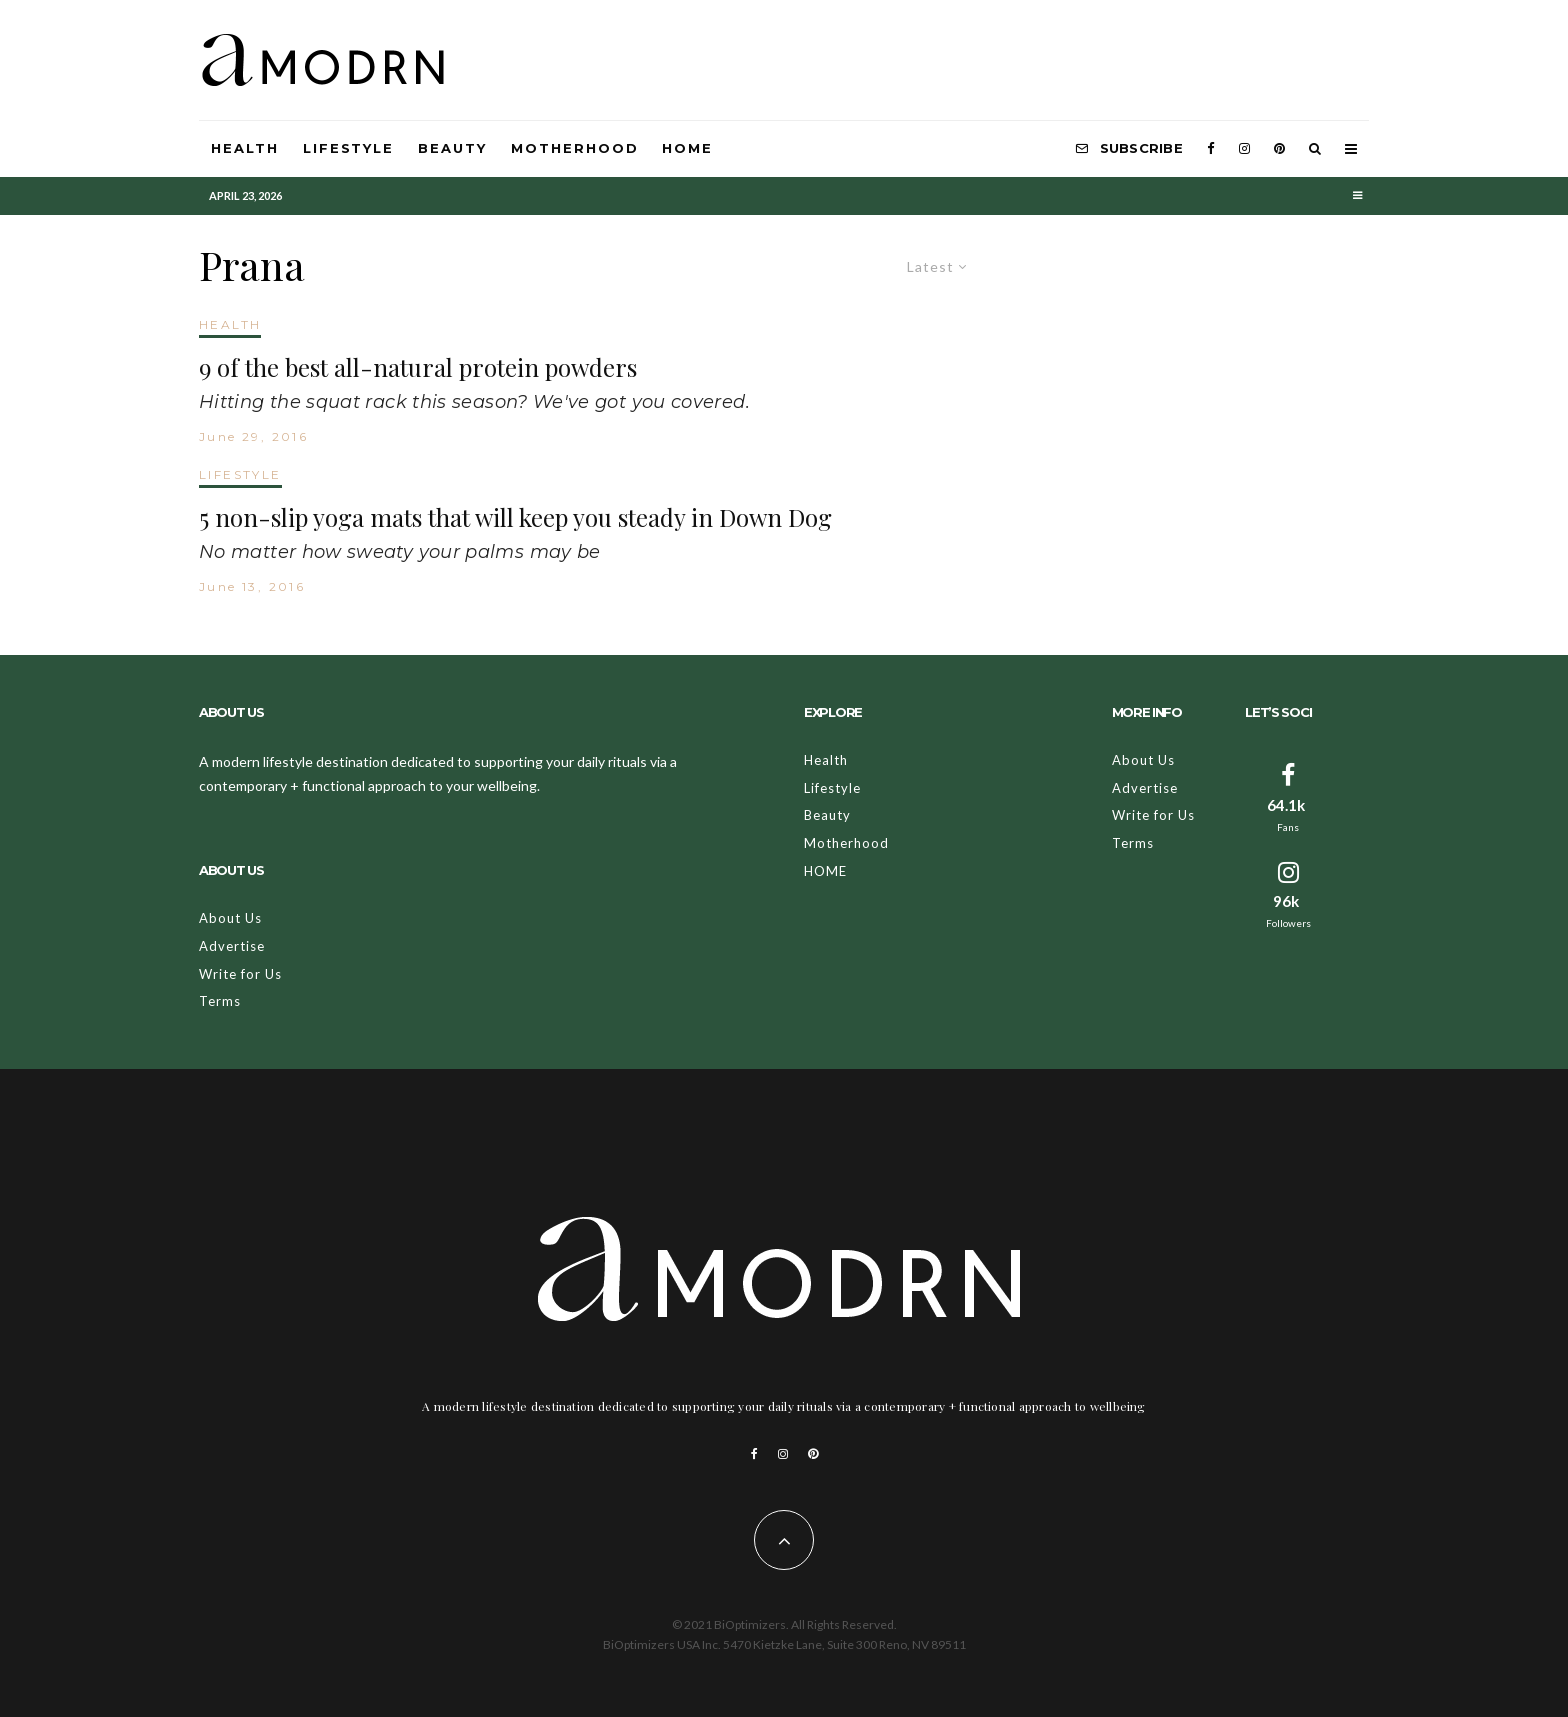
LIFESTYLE (240, 474)
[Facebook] (1211, 149)
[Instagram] (1244, 149)
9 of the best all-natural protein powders (418, 367)
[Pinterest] (1279, 149)
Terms (220, 1001)
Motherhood (575, 148)
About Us (230, 918)
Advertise (232, 946)
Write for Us (240, 974)
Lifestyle (349, 148)
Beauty (452, 148)
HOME (687, 148)
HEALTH (230, 324)
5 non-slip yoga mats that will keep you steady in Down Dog (515, 517)
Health (245, 148)
